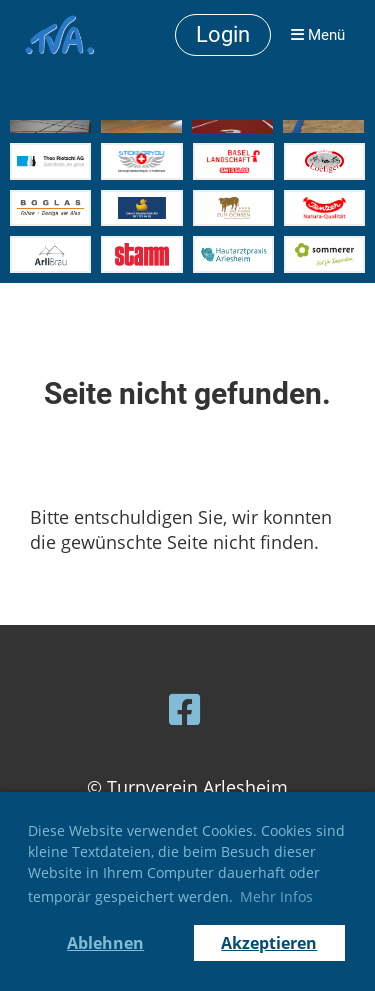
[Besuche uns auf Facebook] (185, 709)
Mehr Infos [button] (276, 896)
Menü (318, 35)
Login (223, 34)
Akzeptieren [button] (269, 943)
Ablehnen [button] (105, 943)
